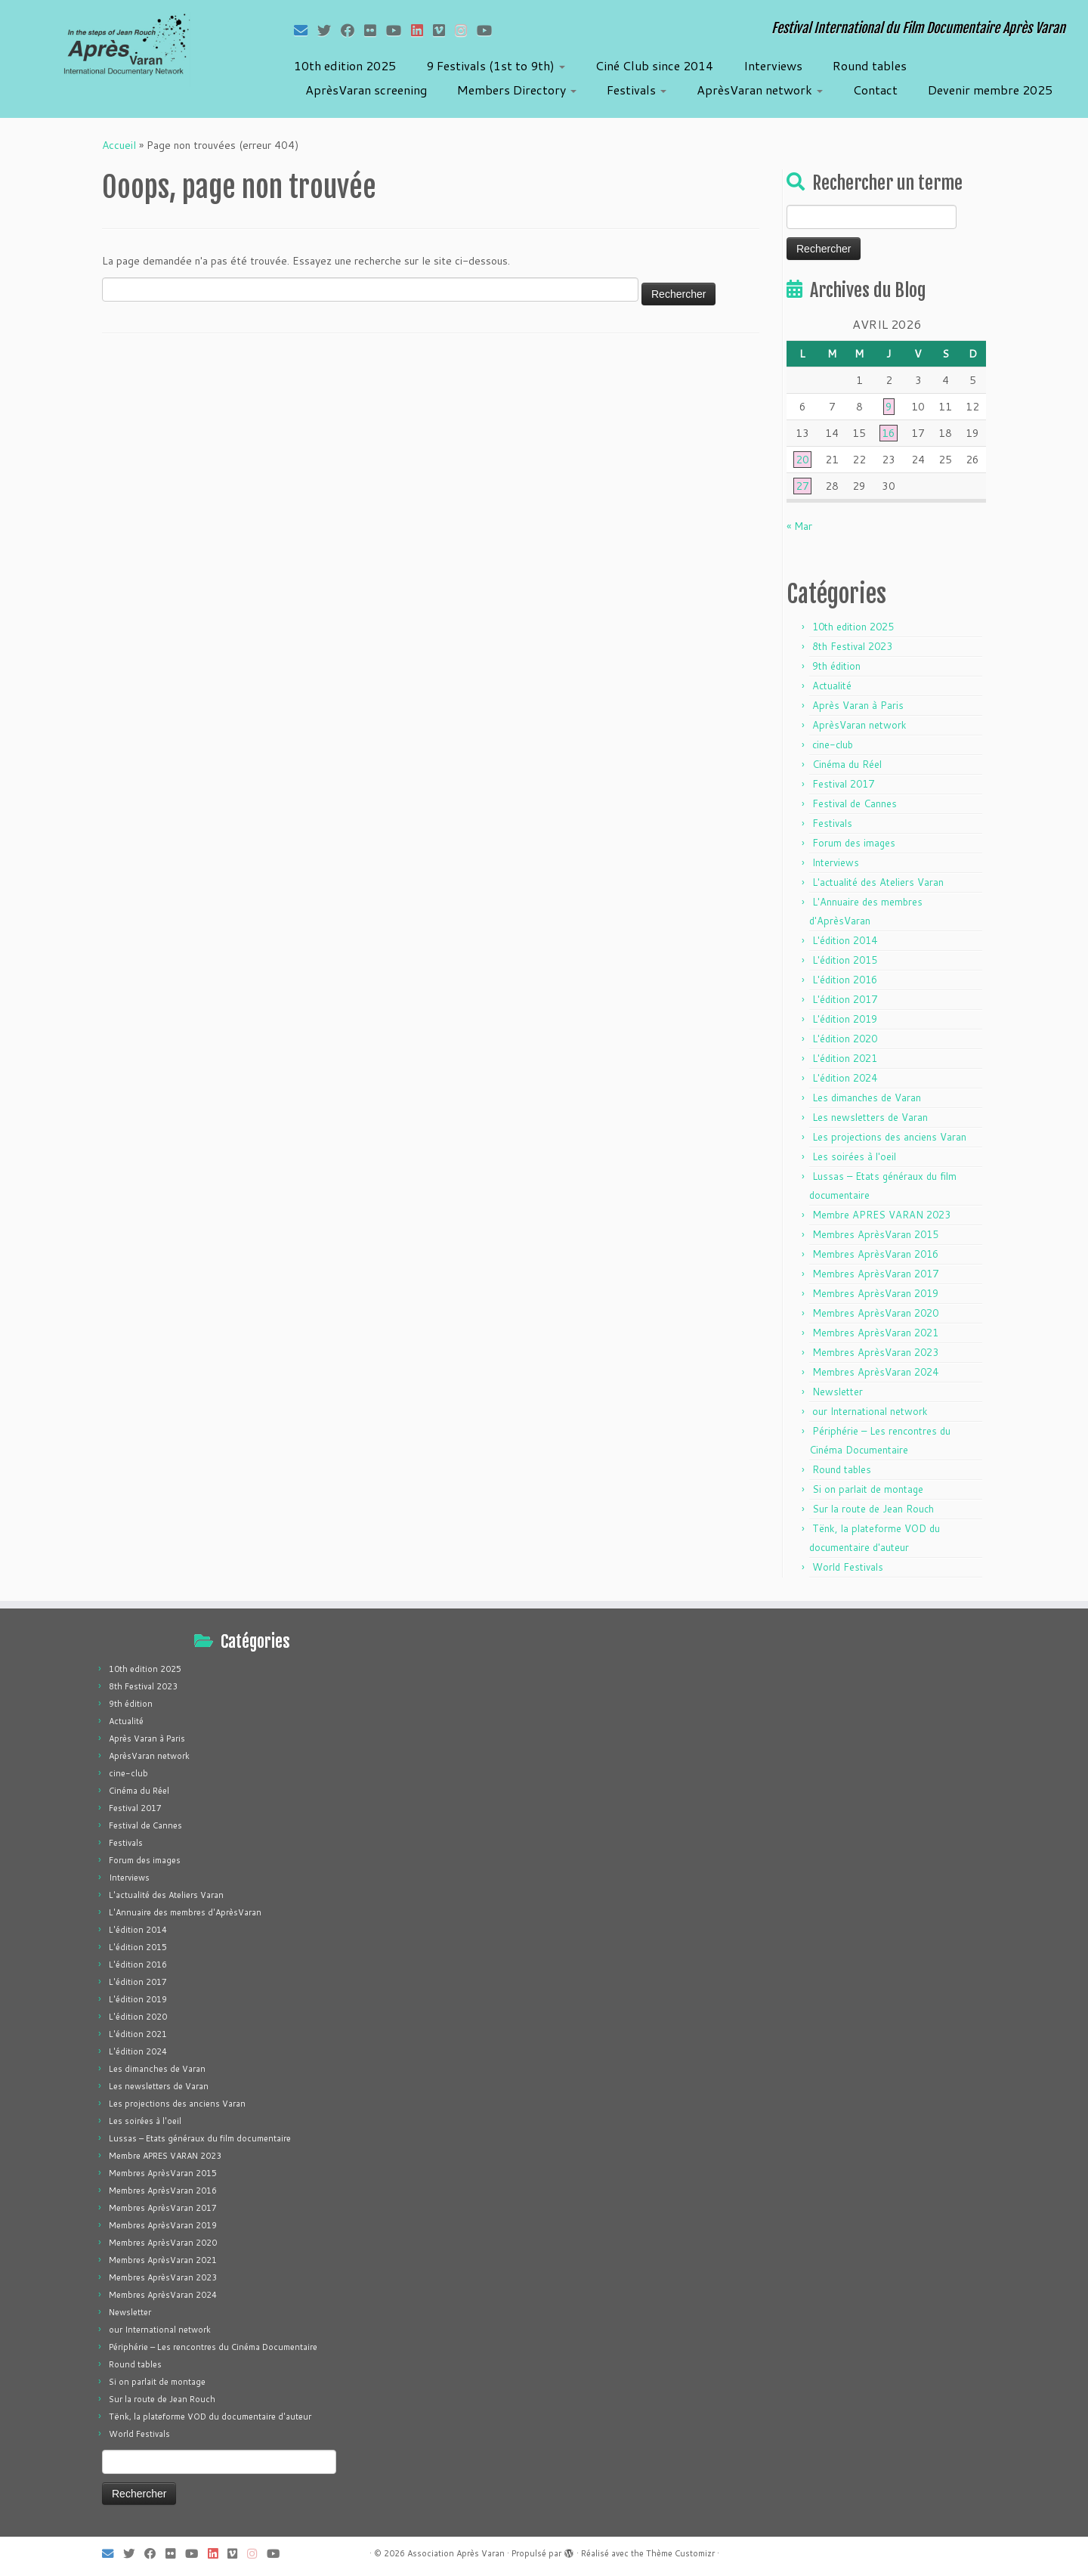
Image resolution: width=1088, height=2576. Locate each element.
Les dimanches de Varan (866, 1097)
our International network (870, 1411)
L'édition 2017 (844, 999)
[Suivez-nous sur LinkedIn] (422, 30)
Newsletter (837, 1391)
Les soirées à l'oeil (854, 1156)
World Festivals (847, 1567)
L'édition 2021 (844, 1058)
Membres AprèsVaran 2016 (875, 1254)
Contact (875, 89)
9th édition (836, 666)
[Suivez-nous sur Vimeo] (444, 30)
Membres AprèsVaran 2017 (875, 1273)
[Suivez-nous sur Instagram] (466, 30)
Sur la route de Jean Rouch (873, 1509)
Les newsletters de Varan (870, 1117)
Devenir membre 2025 (990, 89)
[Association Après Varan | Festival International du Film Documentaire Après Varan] (125, 49)
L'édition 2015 (844, 960)
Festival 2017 (843, 784)
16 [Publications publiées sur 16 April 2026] (888, 433)
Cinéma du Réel (847, 764)
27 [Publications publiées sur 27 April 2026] (802, 486)
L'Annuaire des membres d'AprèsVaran (185, 1912)
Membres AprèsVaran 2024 (875, 1372)
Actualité (832, 685)
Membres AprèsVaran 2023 (875, 1352)
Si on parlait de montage (867, 1489)
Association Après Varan (456, 2553)
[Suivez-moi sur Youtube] (398, 30)
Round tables (870, 65)
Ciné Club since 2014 (654, 65)
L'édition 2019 (844, 1019)
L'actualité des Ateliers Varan (878, 882)
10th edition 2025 (345, 65)
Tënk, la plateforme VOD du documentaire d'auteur (210, 2416)
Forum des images (853, 843)
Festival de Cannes (854, 803)
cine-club (832, 744)
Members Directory (516, 89)
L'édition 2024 (844, 1078)
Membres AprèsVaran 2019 (875, 1293)
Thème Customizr (680, 2553)
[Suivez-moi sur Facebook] (352, 30)
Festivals (636, 89)
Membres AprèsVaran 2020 (875, 1313)
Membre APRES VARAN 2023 (881, 1214)
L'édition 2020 (844, 1038)
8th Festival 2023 (852, 646)
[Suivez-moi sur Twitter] (329, 30)
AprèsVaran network (760, 89)
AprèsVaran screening (366, 89)
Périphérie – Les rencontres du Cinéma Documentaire (213, 2347)
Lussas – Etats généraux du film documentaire (200, 2138)
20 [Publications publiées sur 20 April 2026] (802, 459)
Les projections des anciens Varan (889, 1137)
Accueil (119, 145)
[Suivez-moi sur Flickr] (375, 30)
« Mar (799, 526)
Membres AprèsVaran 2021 (875, 1332)
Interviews (772, 65)
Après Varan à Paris (858, 705)
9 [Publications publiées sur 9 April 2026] (889, 406)
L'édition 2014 (844, 940)
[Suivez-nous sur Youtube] (489, 30)
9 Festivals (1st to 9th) (495, 65)
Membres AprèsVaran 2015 (875, 1234)
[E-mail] (305, 30)
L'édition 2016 (844, 979)
